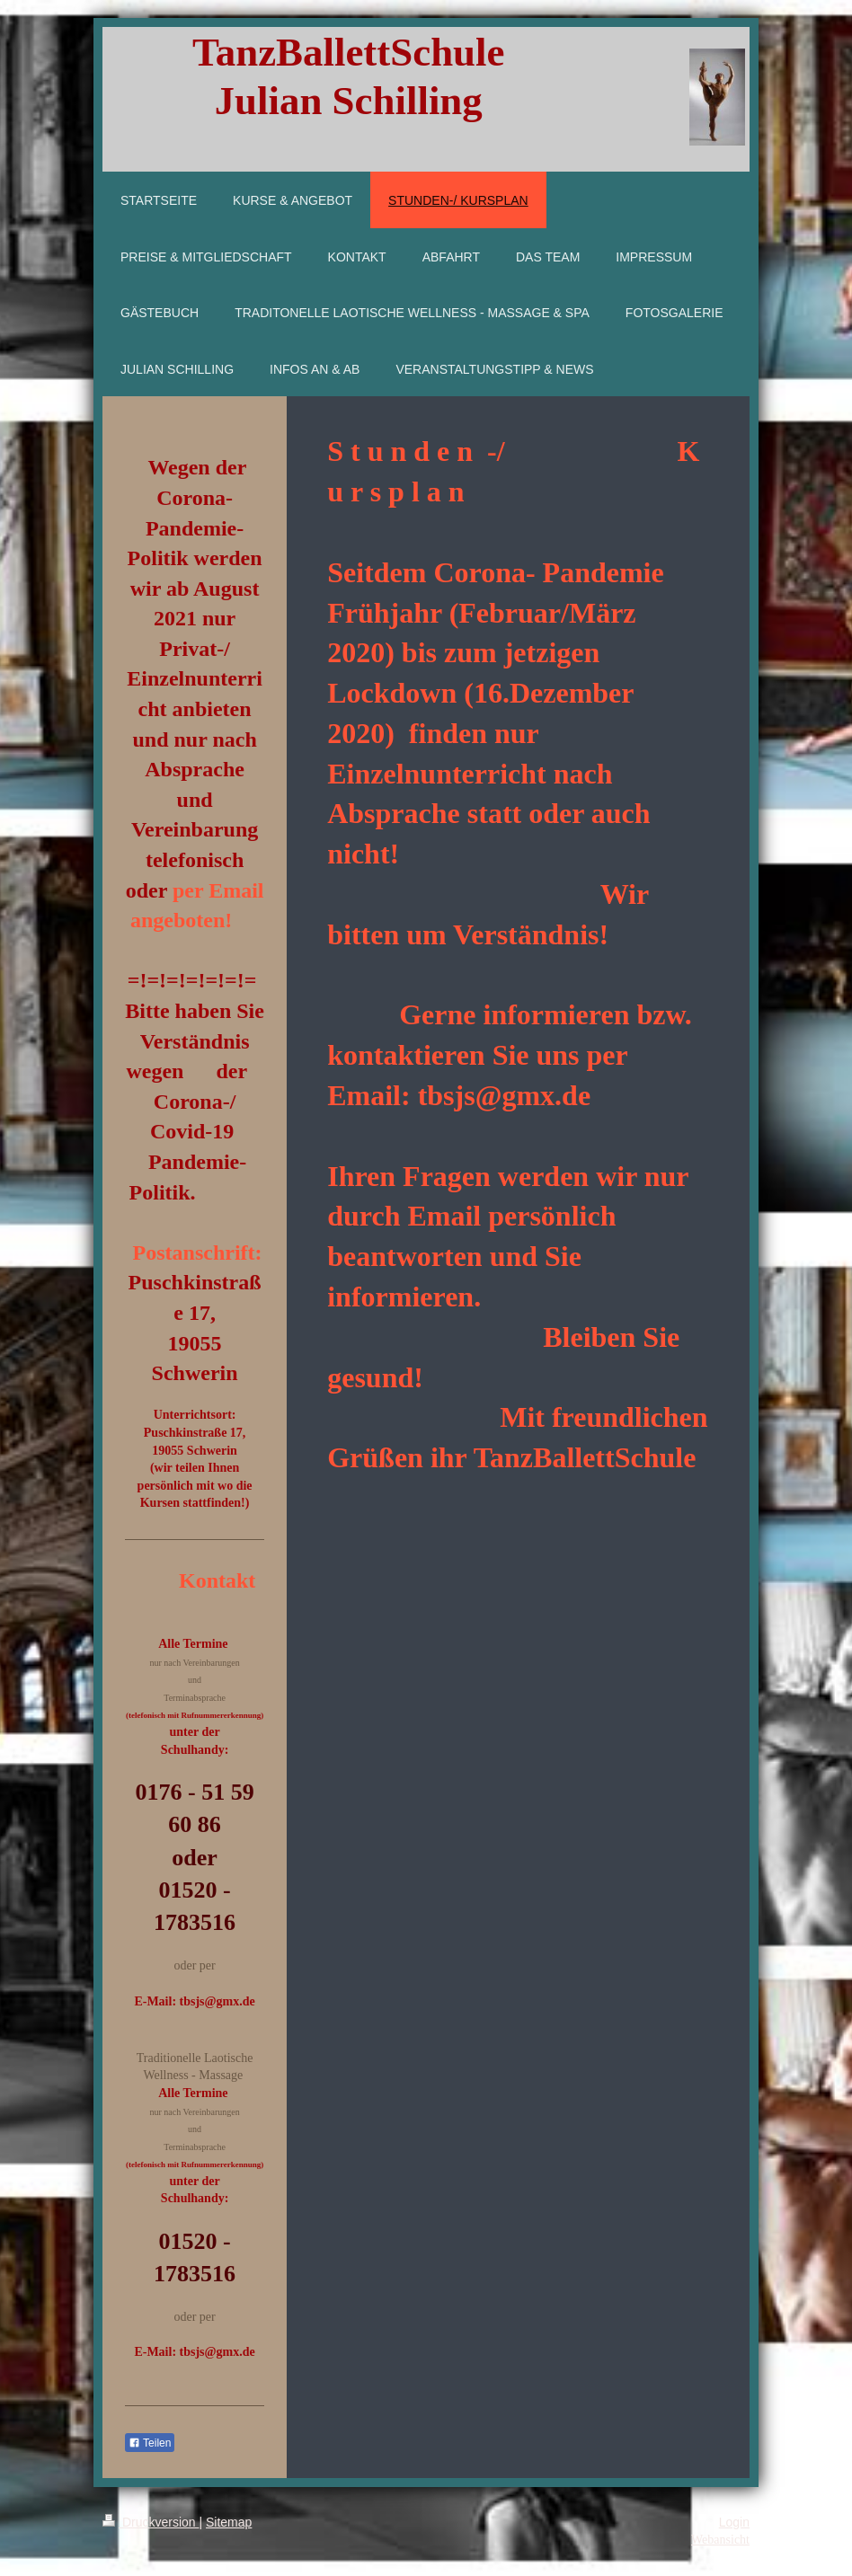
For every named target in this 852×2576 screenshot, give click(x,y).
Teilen (150, 2443)
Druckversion (150, 2522)
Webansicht (720, 2539)
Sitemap (229, 2522)
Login (734, 2522)
